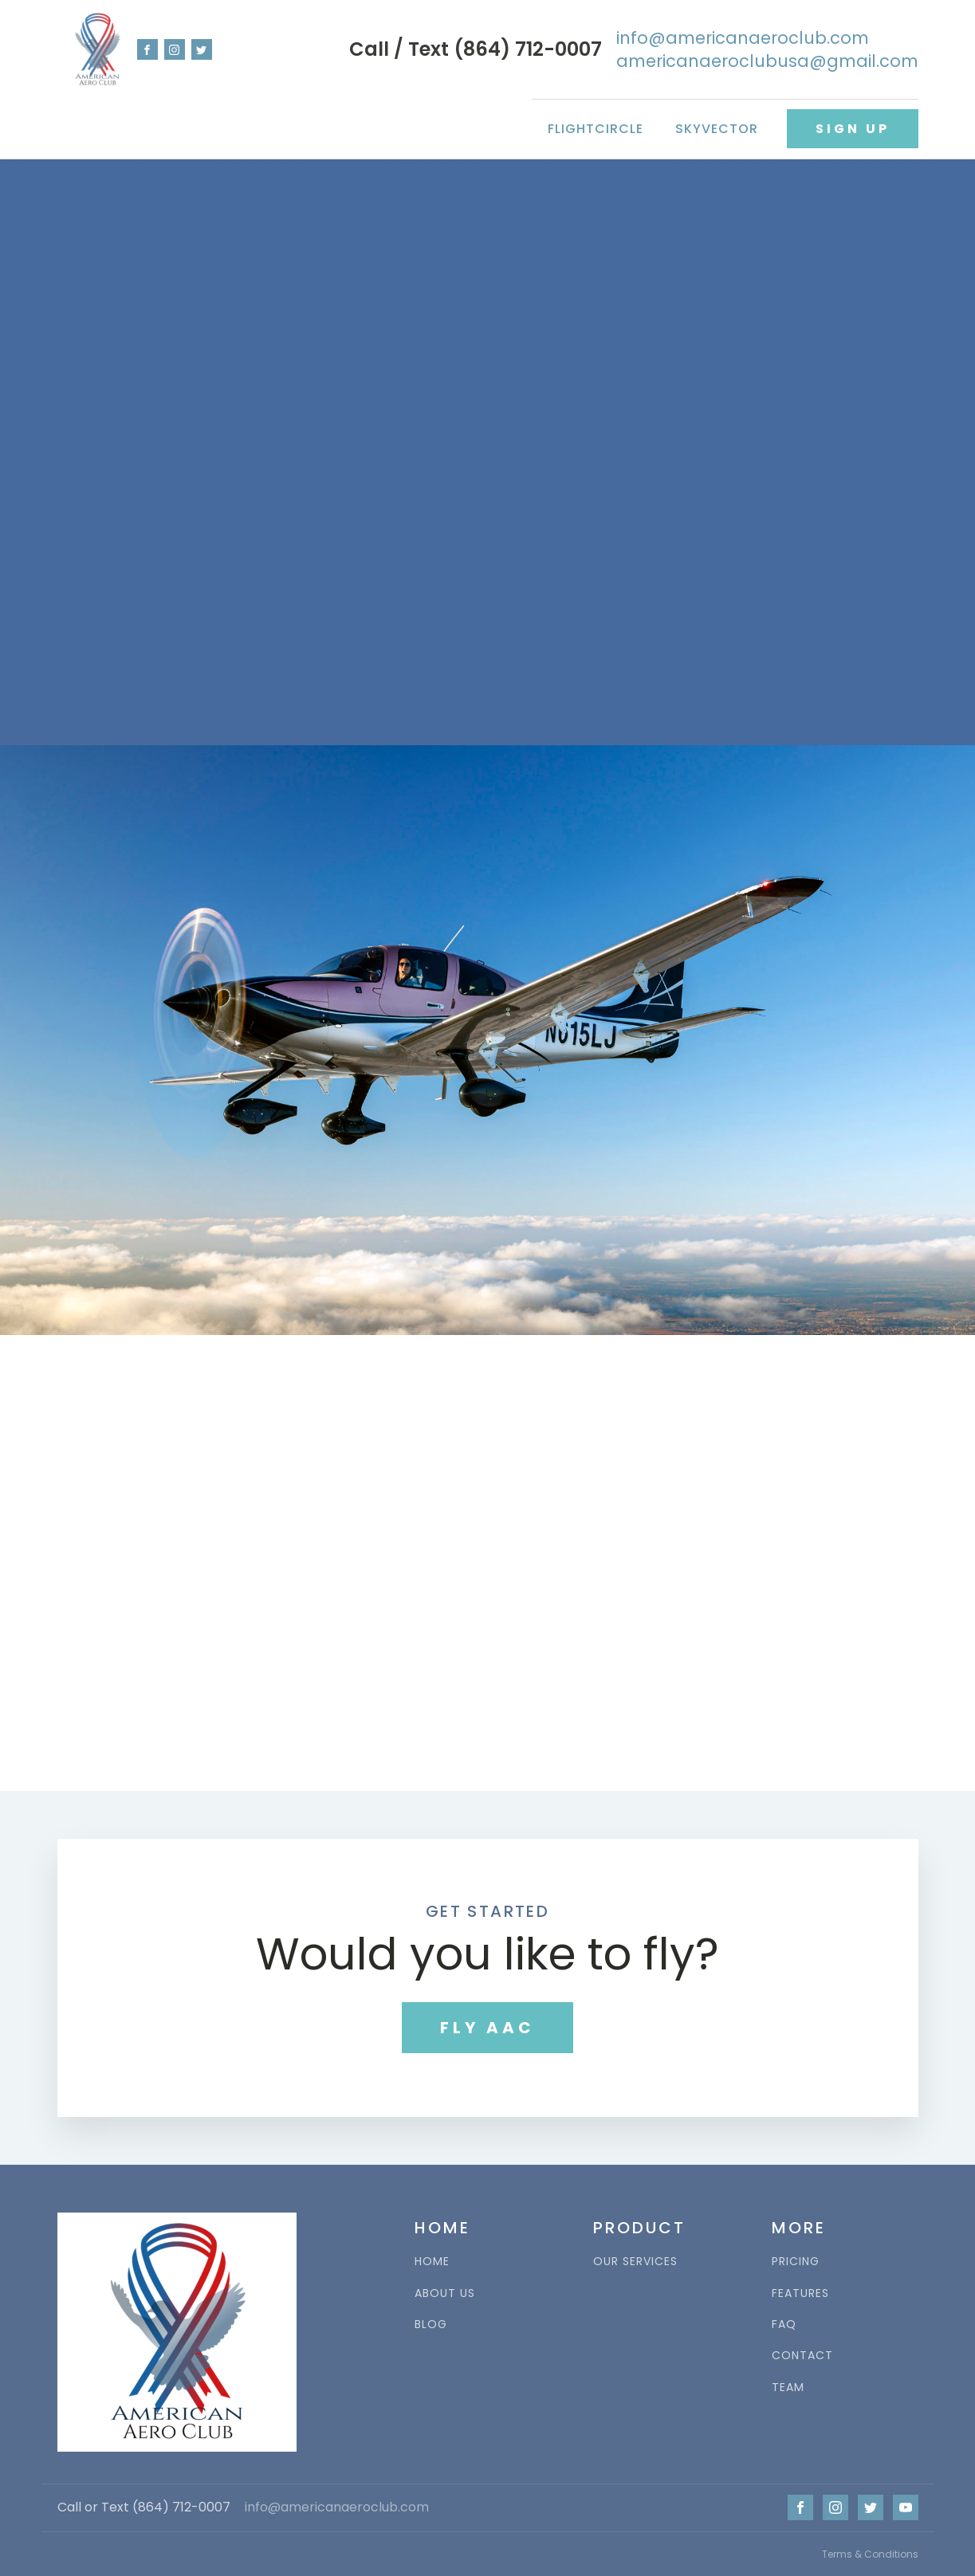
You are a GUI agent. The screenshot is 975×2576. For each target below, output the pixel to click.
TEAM (788, 2387)
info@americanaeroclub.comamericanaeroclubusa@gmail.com (767, 49)
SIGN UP (853, 129)
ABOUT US (445, 2293)
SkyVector (716, 129)
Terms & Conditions (870, 2554)
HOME (432, 2262)
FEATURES (800, 2293)
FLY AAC (487, 2027)
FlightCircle (595, 129)
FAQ (784, 2325)
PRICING (796, 2262)
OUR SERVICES (635, 2262)
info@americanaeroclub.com (337, 2507)
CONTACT (802, 2356)
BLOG (431, 2325)
